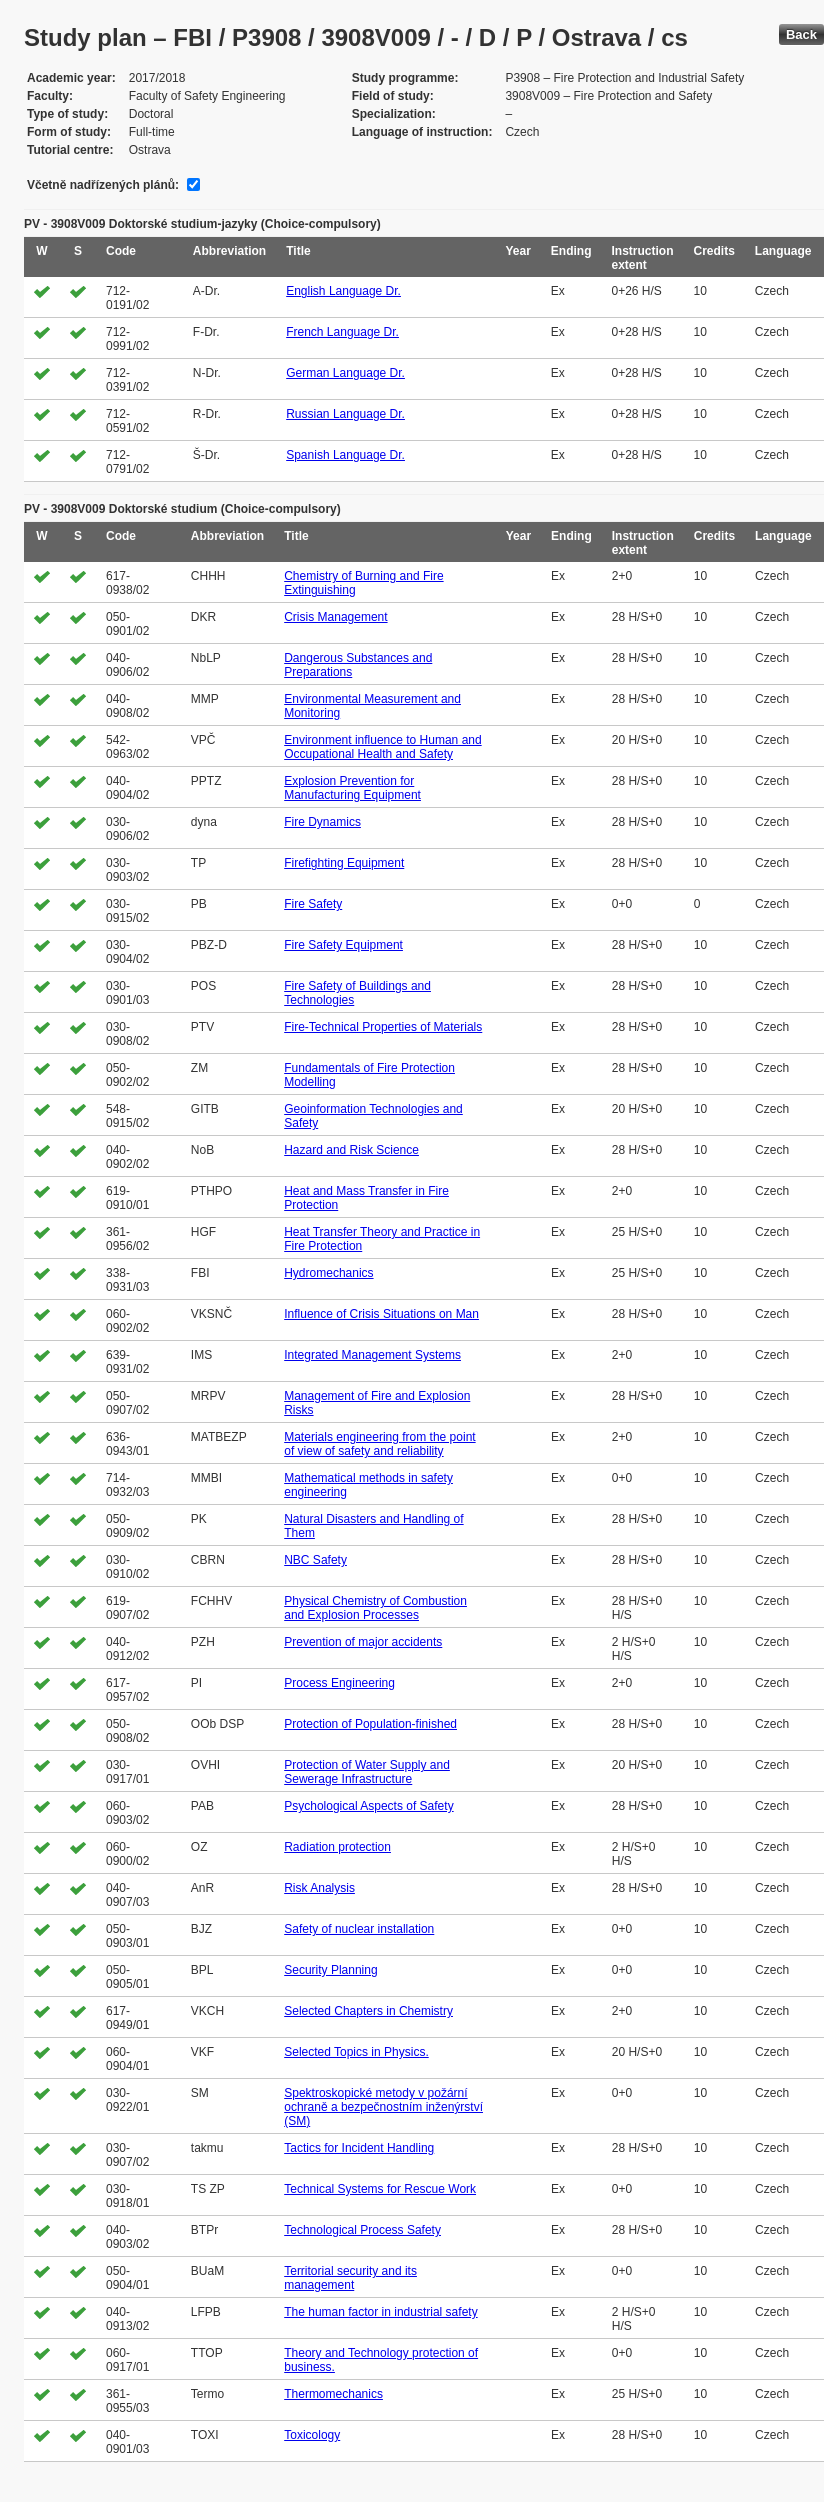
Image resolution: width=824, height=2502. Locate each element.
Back (801, 34)
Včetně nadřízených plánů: (103, 185)
